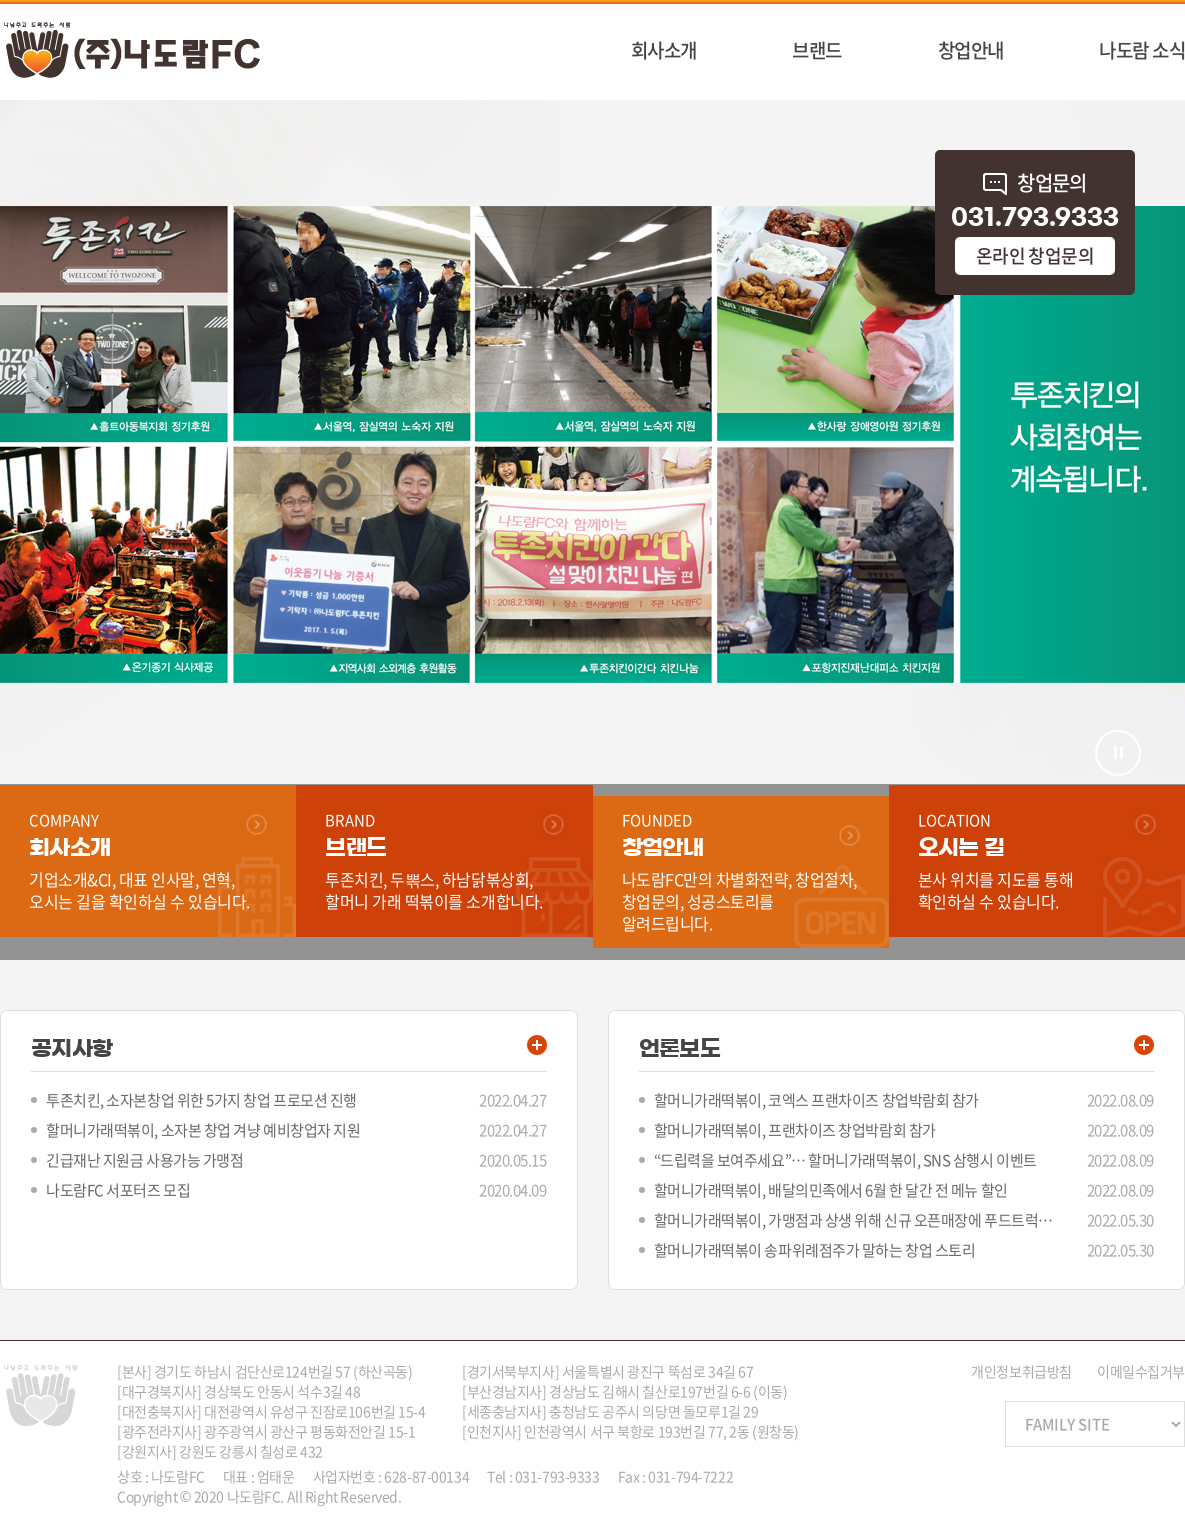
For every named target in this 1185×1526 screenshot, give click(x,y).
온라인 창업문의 (1035, 255)
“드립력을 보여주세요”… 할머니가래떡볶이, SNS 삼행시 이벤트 (845, 1160)
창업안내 (971, 50)
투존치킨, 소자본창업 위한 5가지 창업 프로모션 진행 (201, 1100)
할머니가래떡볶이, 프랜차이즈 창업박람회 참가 (795, 1130)
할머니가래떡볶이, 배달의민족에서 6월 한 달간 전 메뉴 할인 (831, 1190)
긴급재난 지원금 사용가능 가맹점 (144, 1160)
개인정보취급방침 (1021, 1371)
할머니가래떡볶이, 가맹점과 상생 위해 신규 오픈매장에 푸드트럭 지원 (854, 1220)
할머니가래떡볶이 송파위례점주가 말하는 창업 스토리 (815, 1250)
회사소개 (664, 50)
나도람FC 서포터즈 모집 (118, 1190)
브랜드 (816, 50)
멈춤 (1118, 753)
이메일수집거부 (1141, 1371)
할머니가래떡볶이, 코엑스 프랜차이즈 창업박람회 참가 (816, 1100)
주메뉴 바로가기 (0, 0)
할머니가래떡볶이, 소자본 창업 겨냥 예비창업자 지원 (203, 1130)
